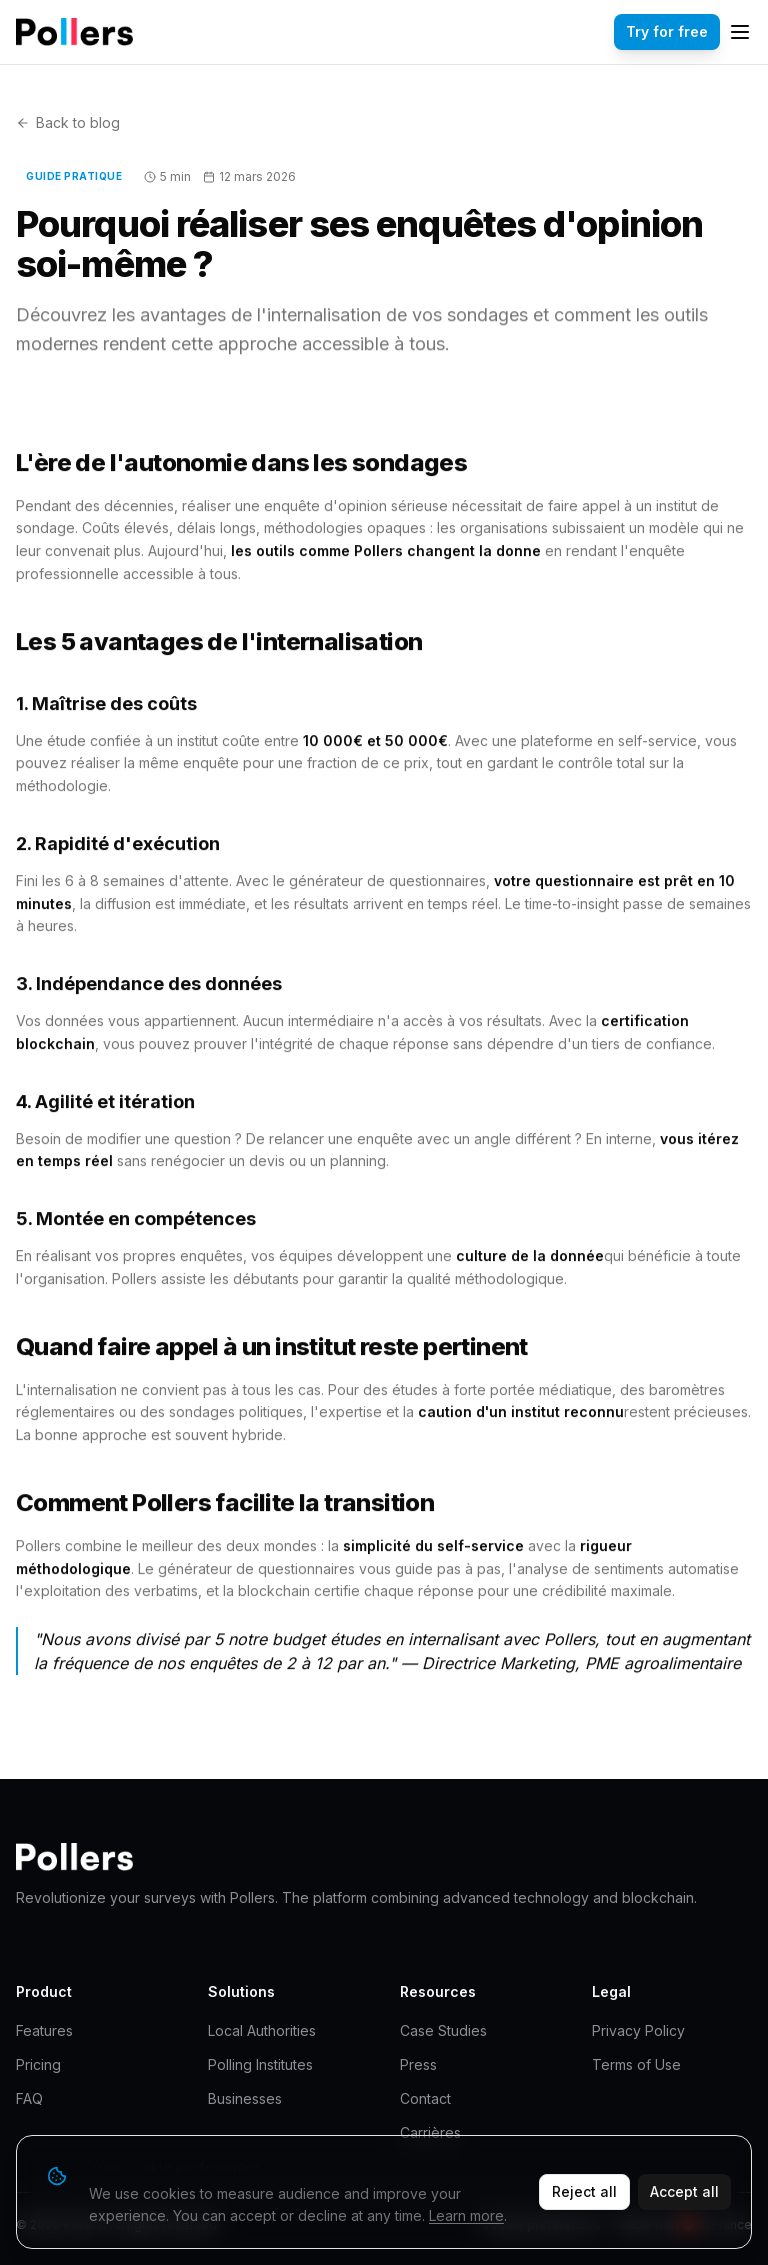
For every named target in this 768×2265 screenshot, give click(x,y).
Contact (425, 2098)
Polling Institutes (260, 2064)
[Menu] (740, 32)
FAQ (29, 2098)
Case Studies (443, 2030)
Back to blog (68, 122)
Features (44, 2030)
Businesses (245, 2098)
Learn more (466, 2215)
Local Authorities (262, 2030)
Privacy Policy (638, 2030)
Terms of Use (636, 2064)
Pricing (38, 2064)
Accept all (684, 2191)
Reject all (584, 2191)
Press (418, 2064)
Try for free (667, 31)
